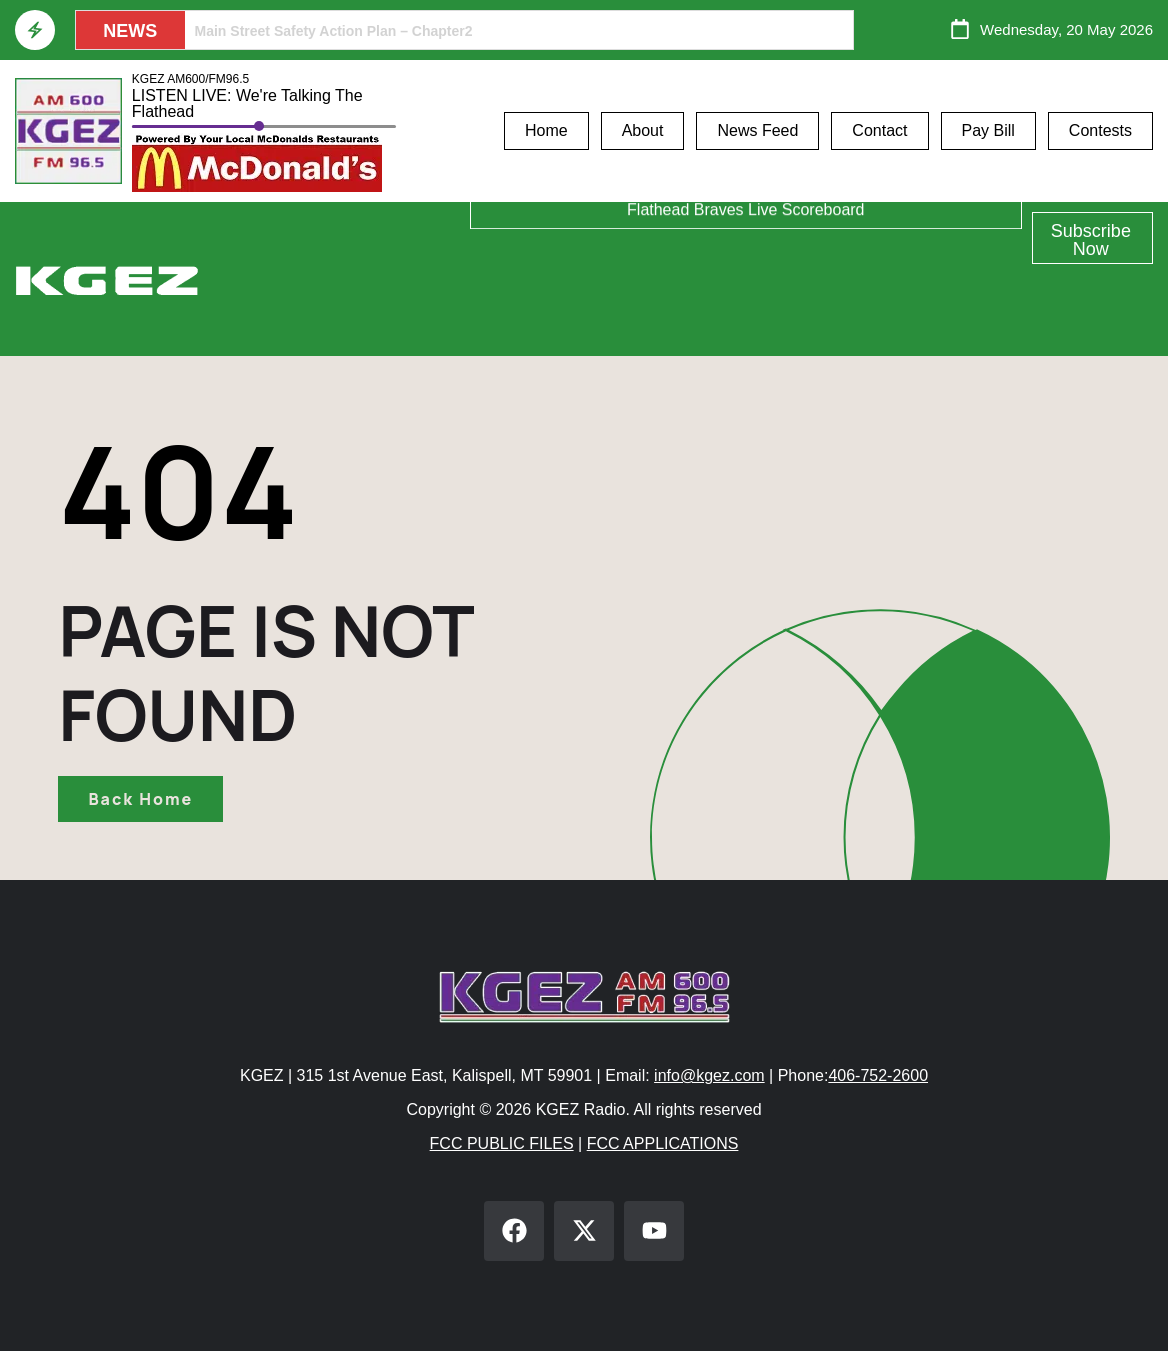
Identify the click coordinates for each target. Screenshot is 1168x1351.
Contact (879, 130)
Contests (1100, 130)
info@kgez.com (709, 1075)
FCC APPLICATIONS (663, 1143)
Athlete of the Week (745, 230)
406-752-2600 (878, 1075)
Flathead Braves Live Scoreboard (745, 326)
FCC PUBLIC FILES (502, 1143)
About (643, 130)
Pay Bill (988, 130)
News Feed (757, 130)
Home (546, 130)
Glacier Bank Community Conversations (746, 278)
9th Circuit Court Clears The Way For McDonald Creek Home (395, 31)
